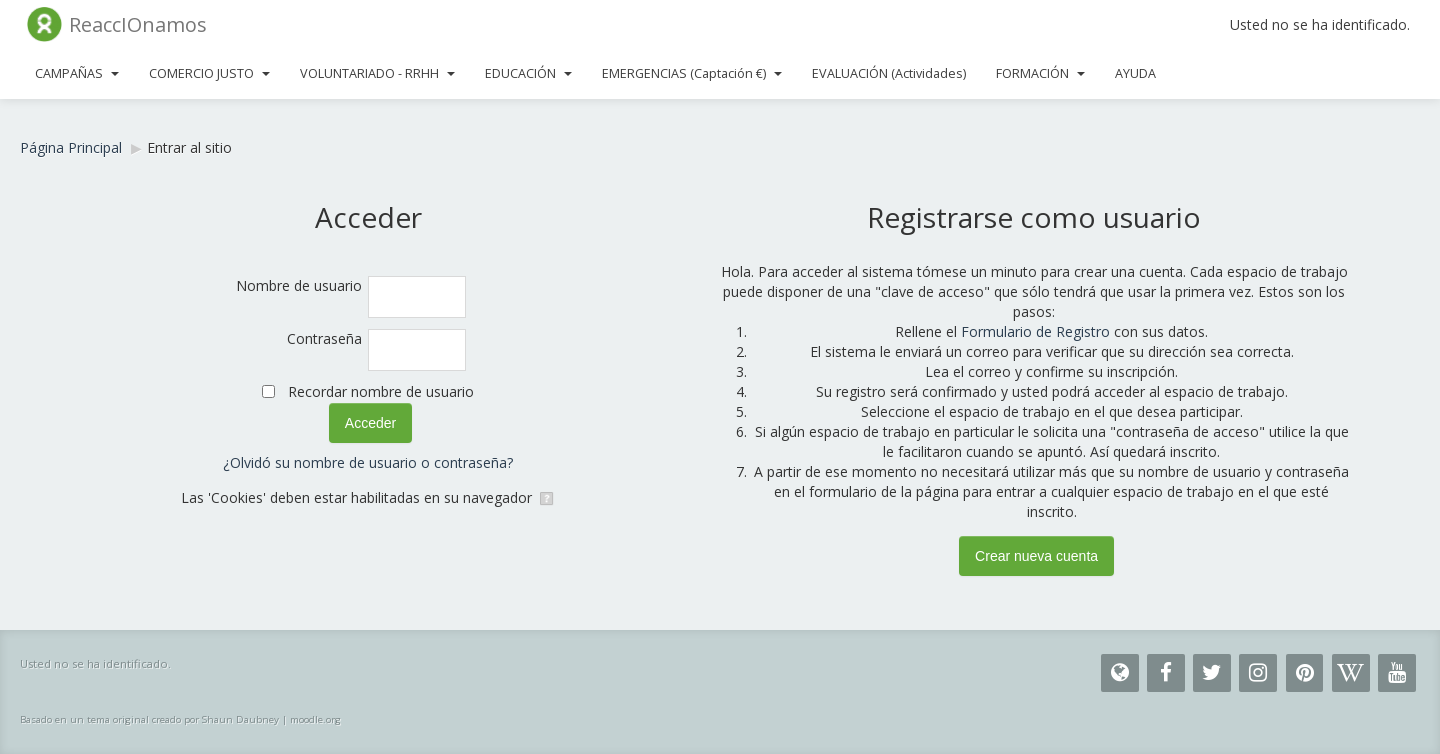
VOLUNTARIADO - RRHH (377, 73)
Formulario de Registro (1035, 331)
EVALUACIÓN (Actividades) (889, 73)
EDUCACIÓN (528, 73)
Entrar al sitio (189, 147)
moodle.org (315, 719)
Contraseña (324, 338)
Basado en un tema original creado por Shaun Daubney (149, 719)
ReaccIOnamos (138, 24)
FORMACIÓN (1040, 73)
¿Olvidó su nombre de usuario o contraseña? (368, 462)
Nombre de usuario (299, 285)
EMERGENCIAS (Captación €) (692, 73)
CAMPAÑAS (77, 73)
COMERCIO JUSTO (209, 73)
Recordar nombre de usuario (381, 391)
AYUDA (1135, 73)
